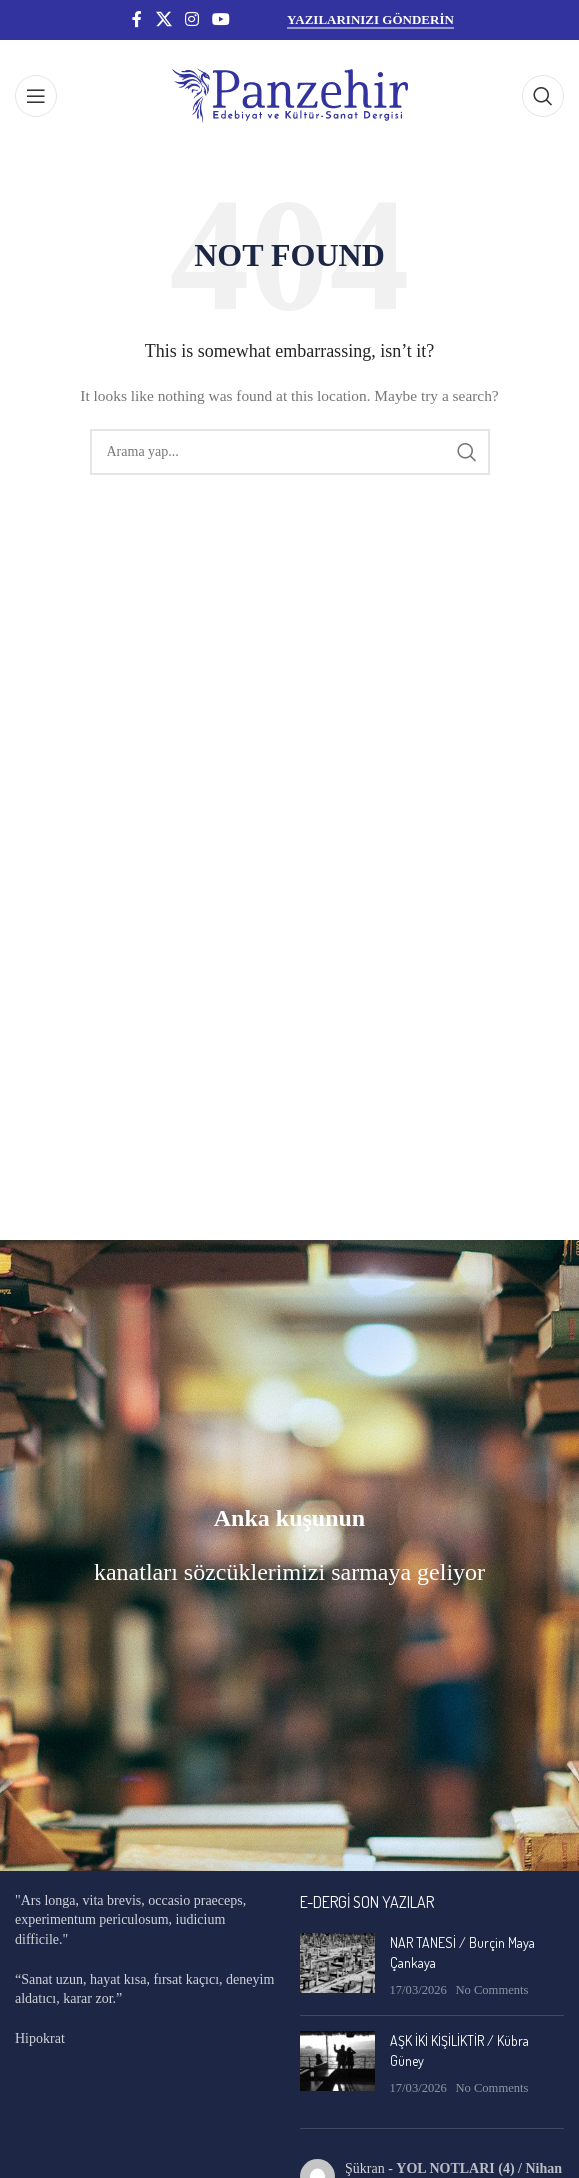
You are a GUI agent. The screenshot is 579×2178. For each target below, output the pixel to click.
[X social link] (163, 19)
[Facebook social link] (137, 19)
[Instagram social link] (191, 19)
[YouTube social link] (221, 19)
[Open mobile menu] (36, 96)
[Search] (543, 96)
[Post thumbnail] (337, 1966)
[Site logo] (290, 94)
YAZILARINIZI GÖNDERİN (370, 19)
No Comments (491, 1990)
